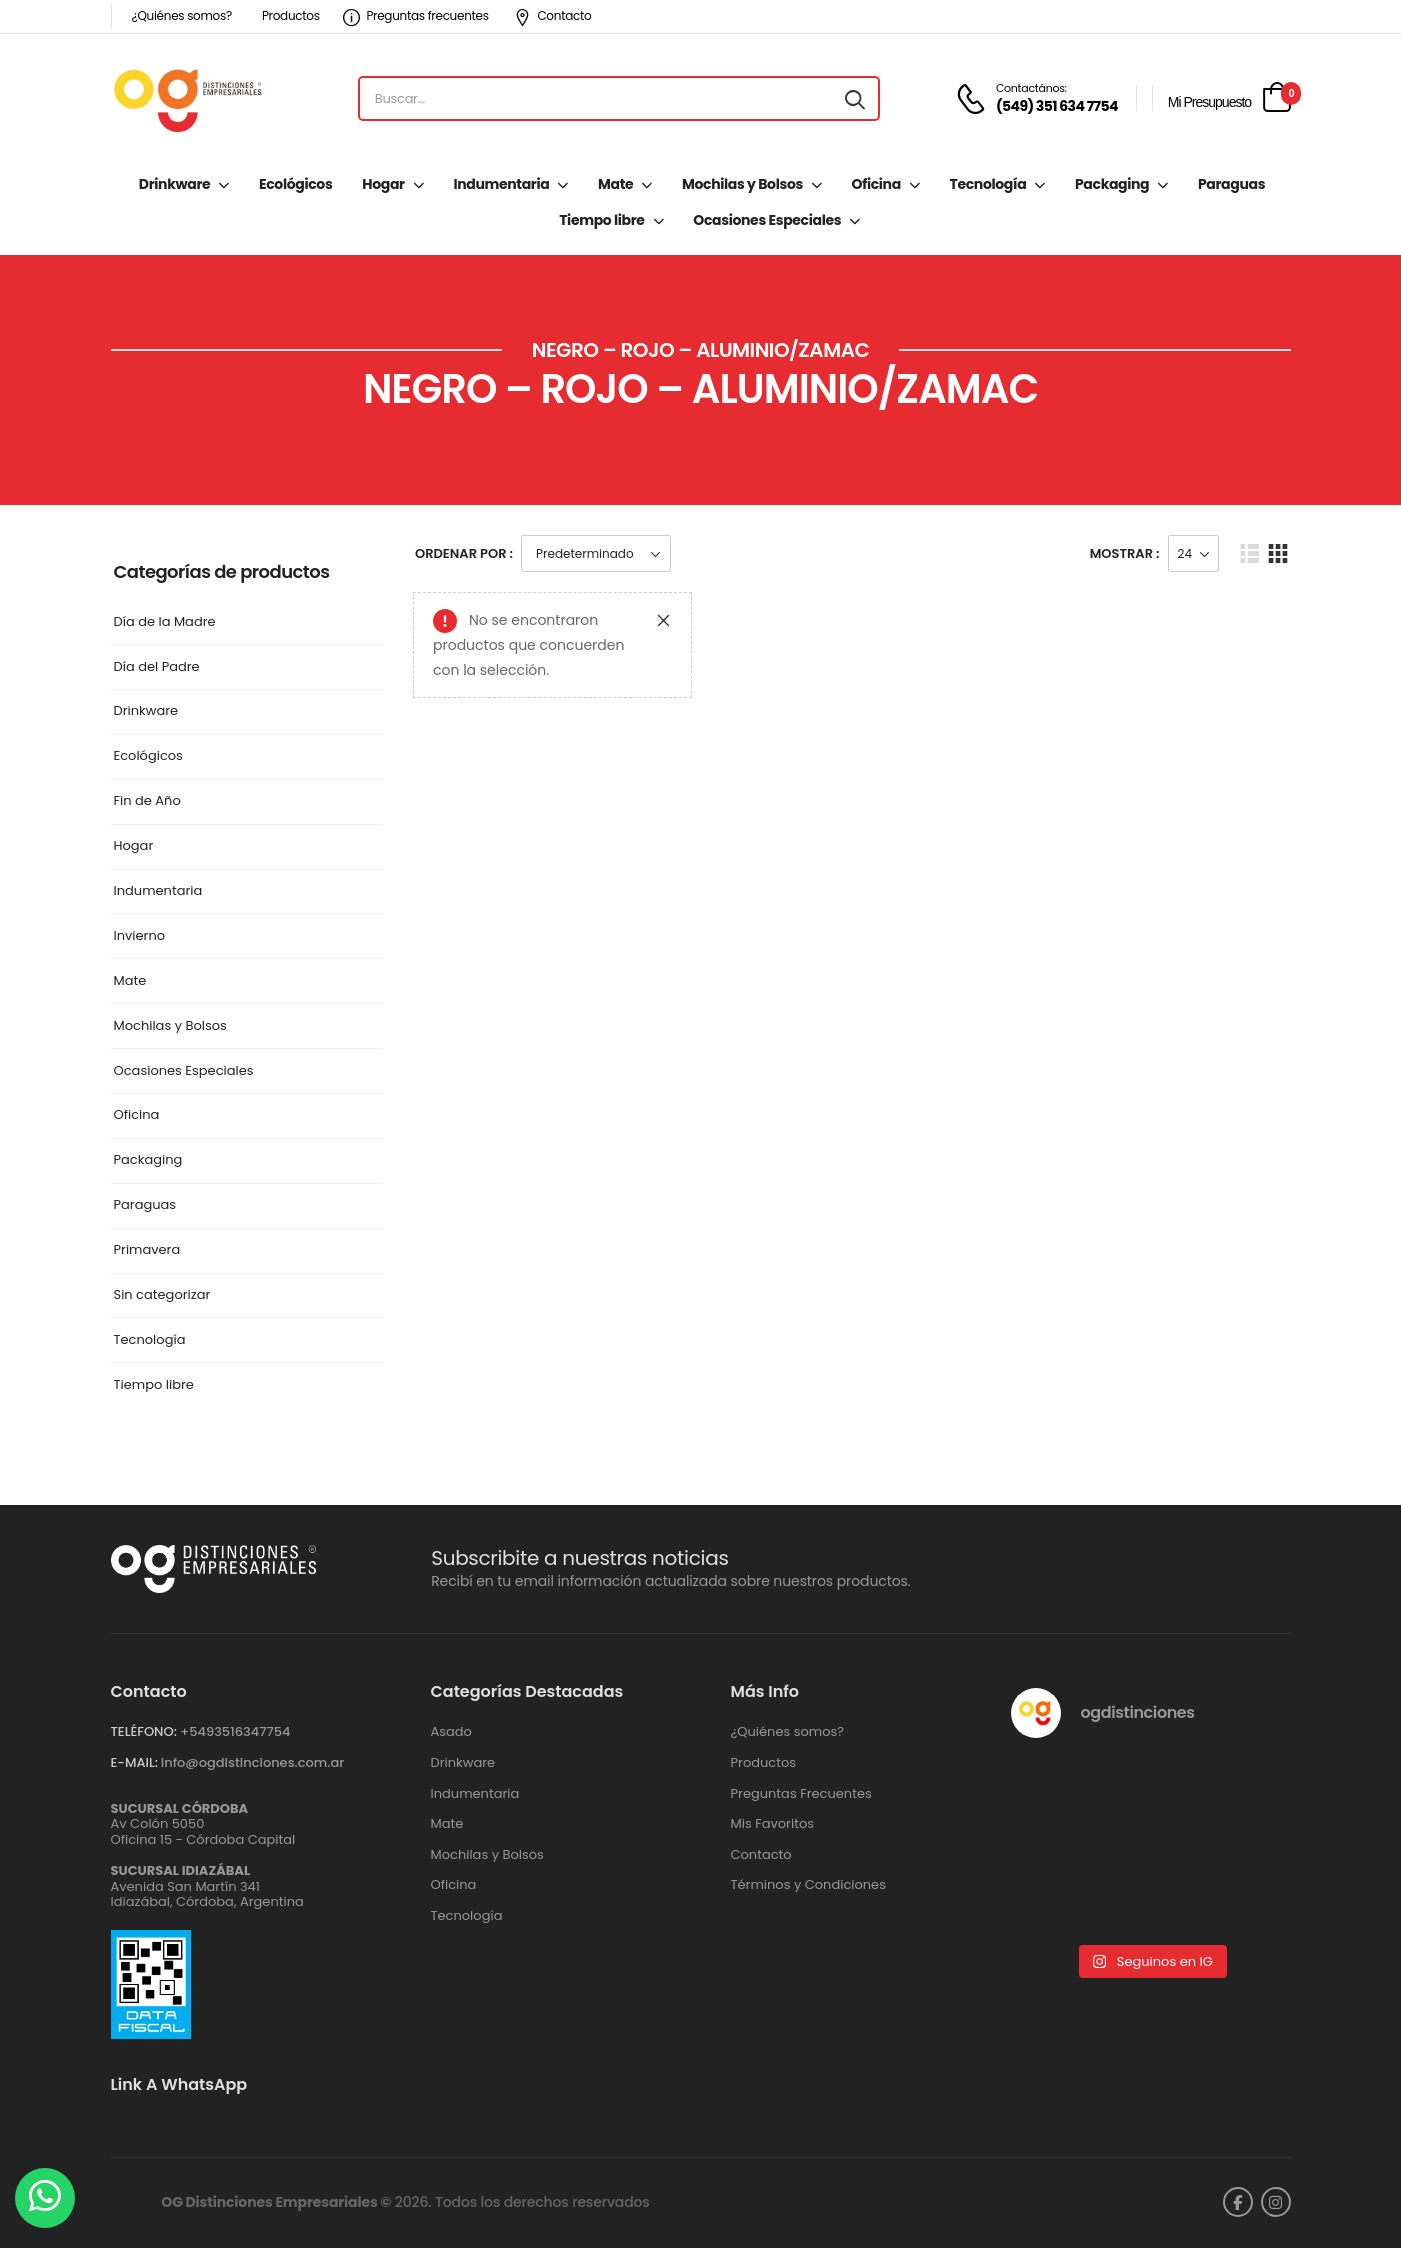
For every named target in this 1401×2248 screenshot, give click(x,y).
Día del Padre (157, 667)
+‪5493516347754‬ (235, 1731)
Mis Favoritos (773, 1824)
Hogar (383, 184)
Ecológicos (295, 184)
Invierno (140, 936)
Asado (451, 1732)
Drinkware (174, 184)
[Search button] (855, 99)
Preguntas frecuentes (416, 15)
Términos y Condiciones (808, 1885)
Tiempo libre (601, 220)
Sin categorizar (162, 1295)
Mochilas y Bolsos (742, 184)
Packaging (1112, 184)
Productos (291, 15)
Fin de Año (147, 801)
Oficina (876, 184)
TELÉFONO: (144, 1731)
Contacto (553, 15)
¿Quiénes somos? (182, 15)
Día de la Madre (165, 622)
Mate (615, 184)
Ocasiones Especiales (767, 220)
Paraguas (1231, 184)
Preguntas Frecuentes (801, 1794)
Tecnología (988, 184)
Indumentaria (501, 184)
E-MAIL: (134, 1762)
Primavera (147, 1250)
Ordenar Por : (464, 553)
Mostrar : (1125, 553)
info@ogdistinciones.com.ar (252, 1762)
